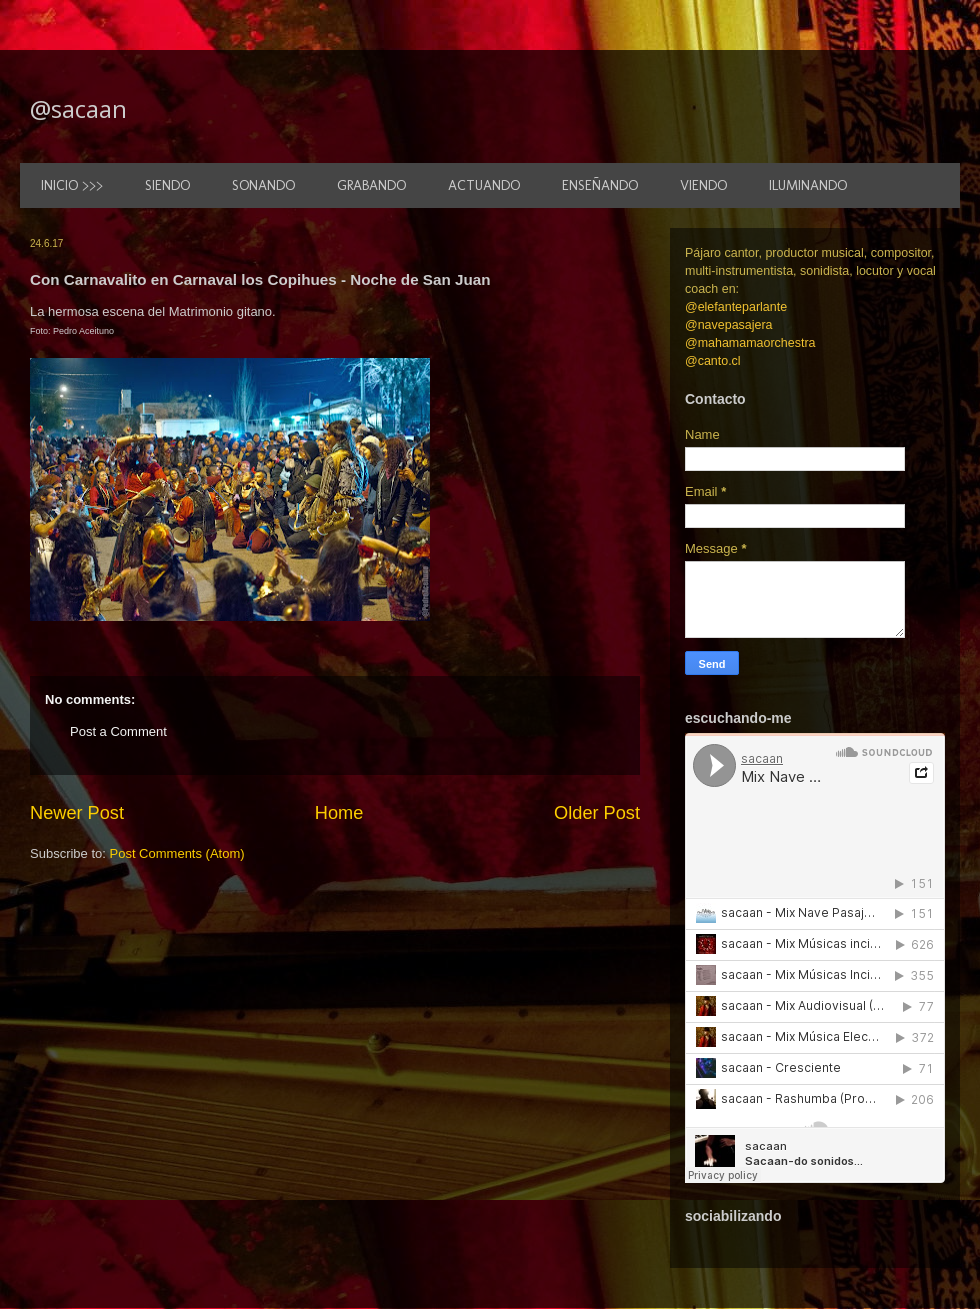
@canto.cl (713, 361)
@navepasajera (729, 325)
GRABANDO (371, 185)
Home (339, 813)
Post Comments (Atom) (177, 853)
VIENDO (703, 185)
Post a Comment (118, 731)
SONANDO (263, 185)
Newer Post (77, 813)
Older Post (597, 813)
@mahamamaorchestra (750, 343)
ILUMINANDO (808, 185)
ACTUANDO (484, 185)
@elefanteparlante (736, 307)
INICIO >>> (72, 185)
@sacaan (78, 108)
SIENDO (167, 185)
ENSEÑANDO (600, 185)
